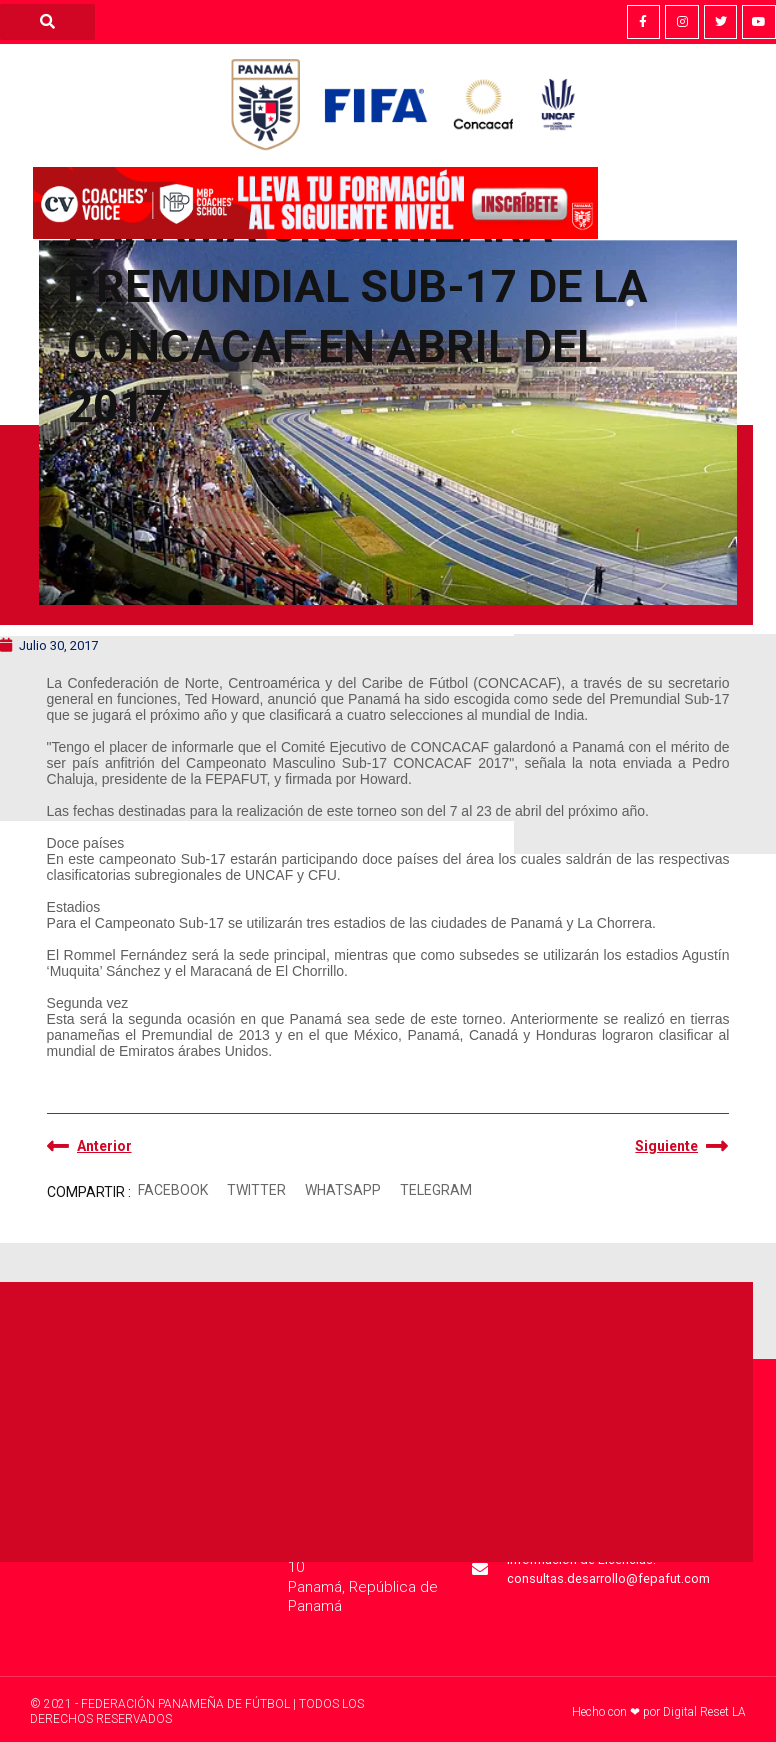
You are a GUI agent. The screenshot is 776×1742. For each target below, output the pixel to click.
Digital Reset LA (704, 1712)
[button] (173, 1190)
